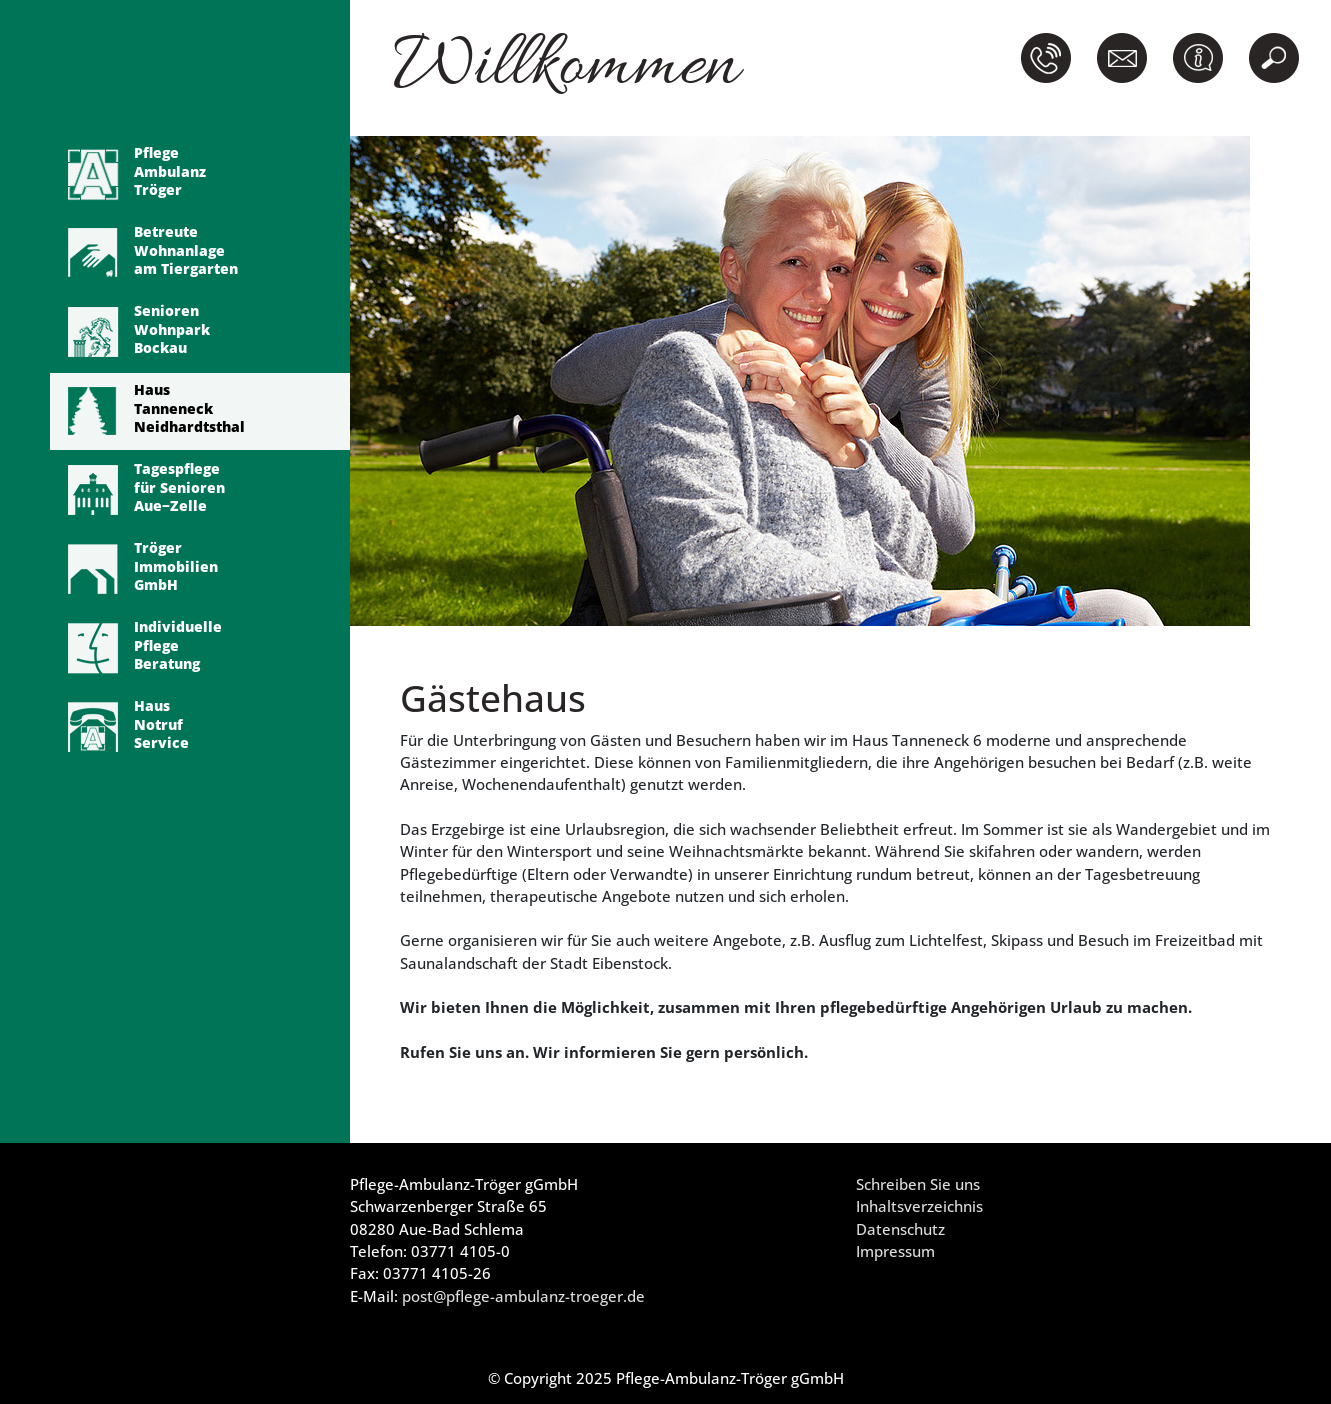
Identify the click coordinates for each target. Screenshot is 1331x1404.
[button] (1050, 58)
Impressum (895, 1251)
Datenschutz (900, 1229)
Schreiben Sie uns (918, 1184)
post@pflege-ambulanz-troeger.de (523, 1296)
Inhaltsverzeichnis (919, 1206)
